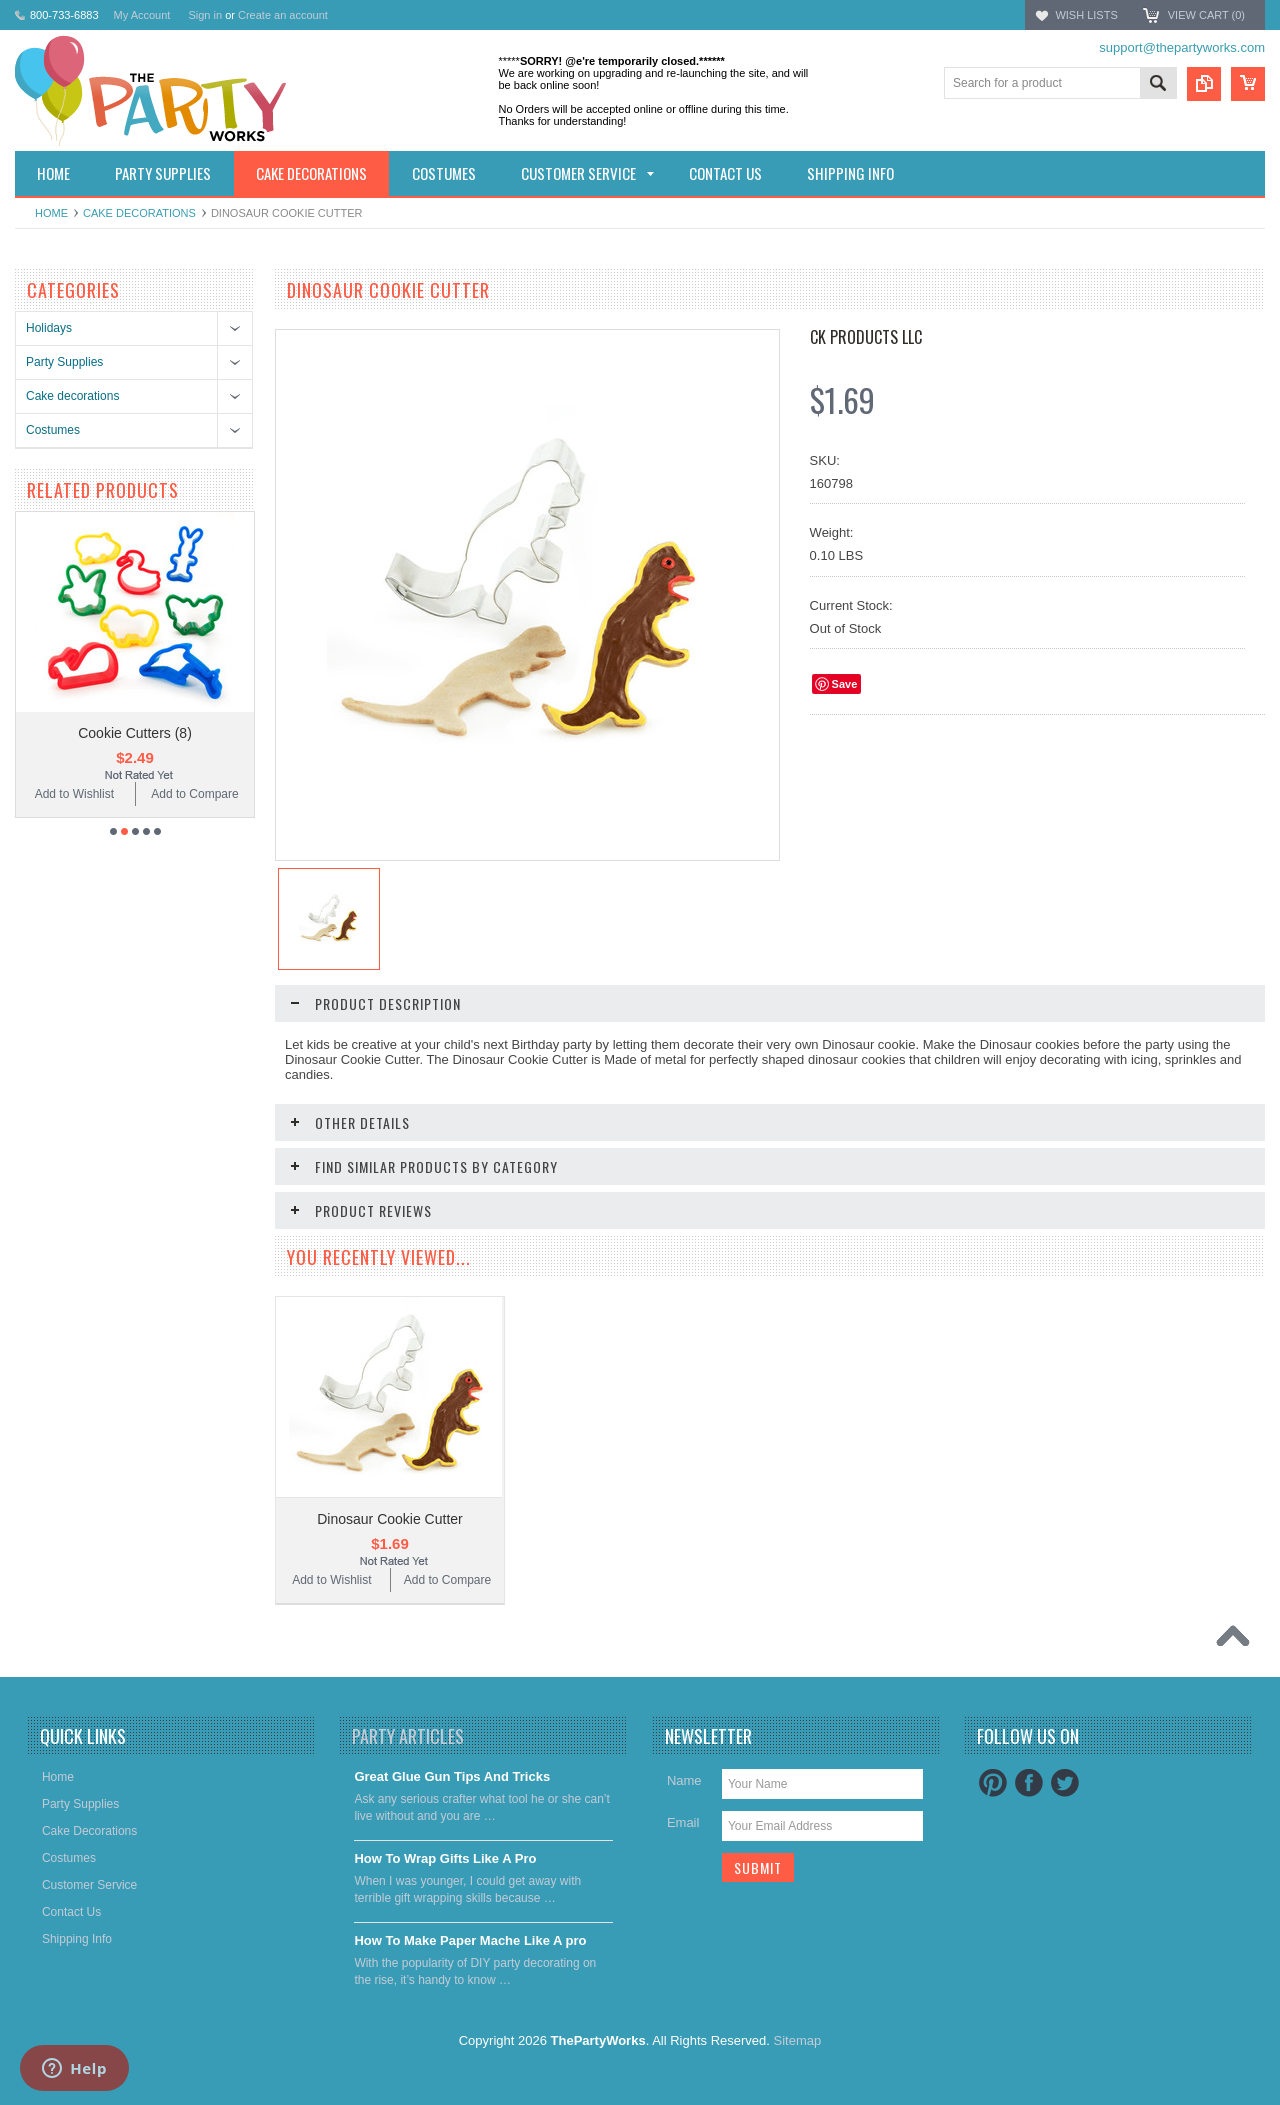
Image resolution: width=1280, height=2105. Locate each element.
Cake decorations (139, 213)
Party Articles (408, 1736)
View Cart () (1206, 15)
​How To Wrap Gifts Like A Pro (445, 1858)
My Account (142, 15)
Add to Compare (194, 794)
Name (684, 1780)
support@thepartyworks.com (1182, 47)
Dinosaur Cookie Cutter (390, 1519)
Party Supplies (64, 362)
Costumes (53, 430)
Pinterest (993, 1783)
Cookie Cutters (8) (135, 733)
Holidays (49, 328)
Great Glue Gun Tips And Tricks (452, 1776)
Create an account (283, 15)
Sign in (205, 15)
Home (51, 213)
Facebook (1029, 1783)
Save (845, 684)
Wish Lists (1086, 15)
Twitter (1065, 1783)
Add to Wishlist (74, 794)
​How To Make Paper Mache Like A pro (470, 1940)
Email (683, 1822)
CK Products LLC (866, 337)
